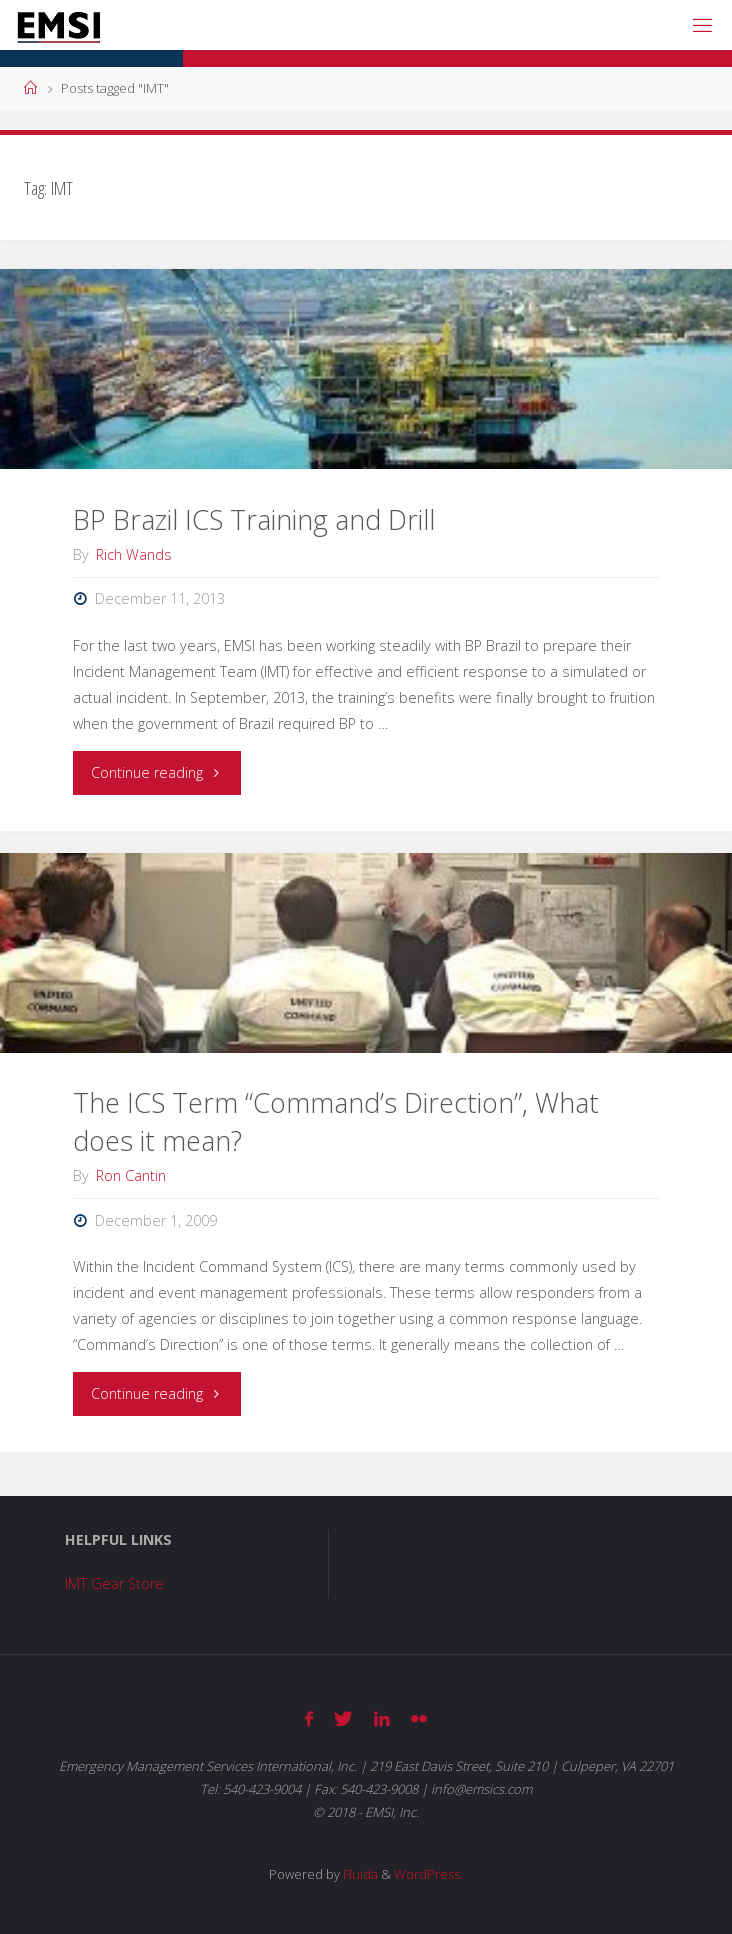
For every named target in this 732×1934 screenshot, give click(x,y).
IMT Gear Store (114, 1583)
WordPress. (428, 1874)
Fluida (359, 1874)
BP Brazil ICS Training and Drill (254, 519)
